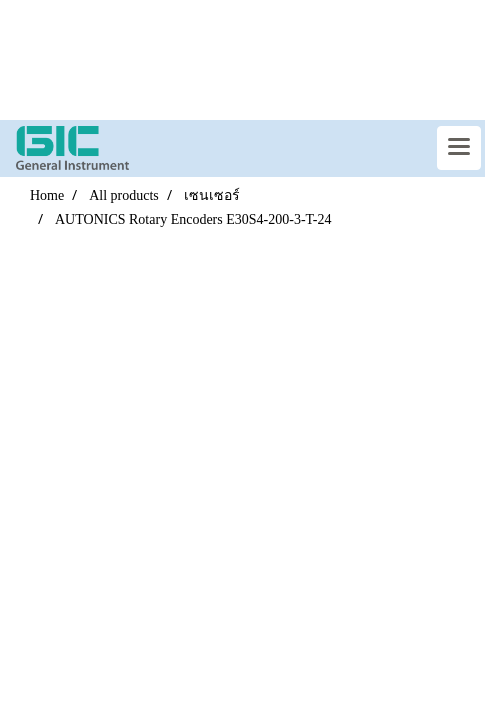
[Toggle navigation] (459, 148)
